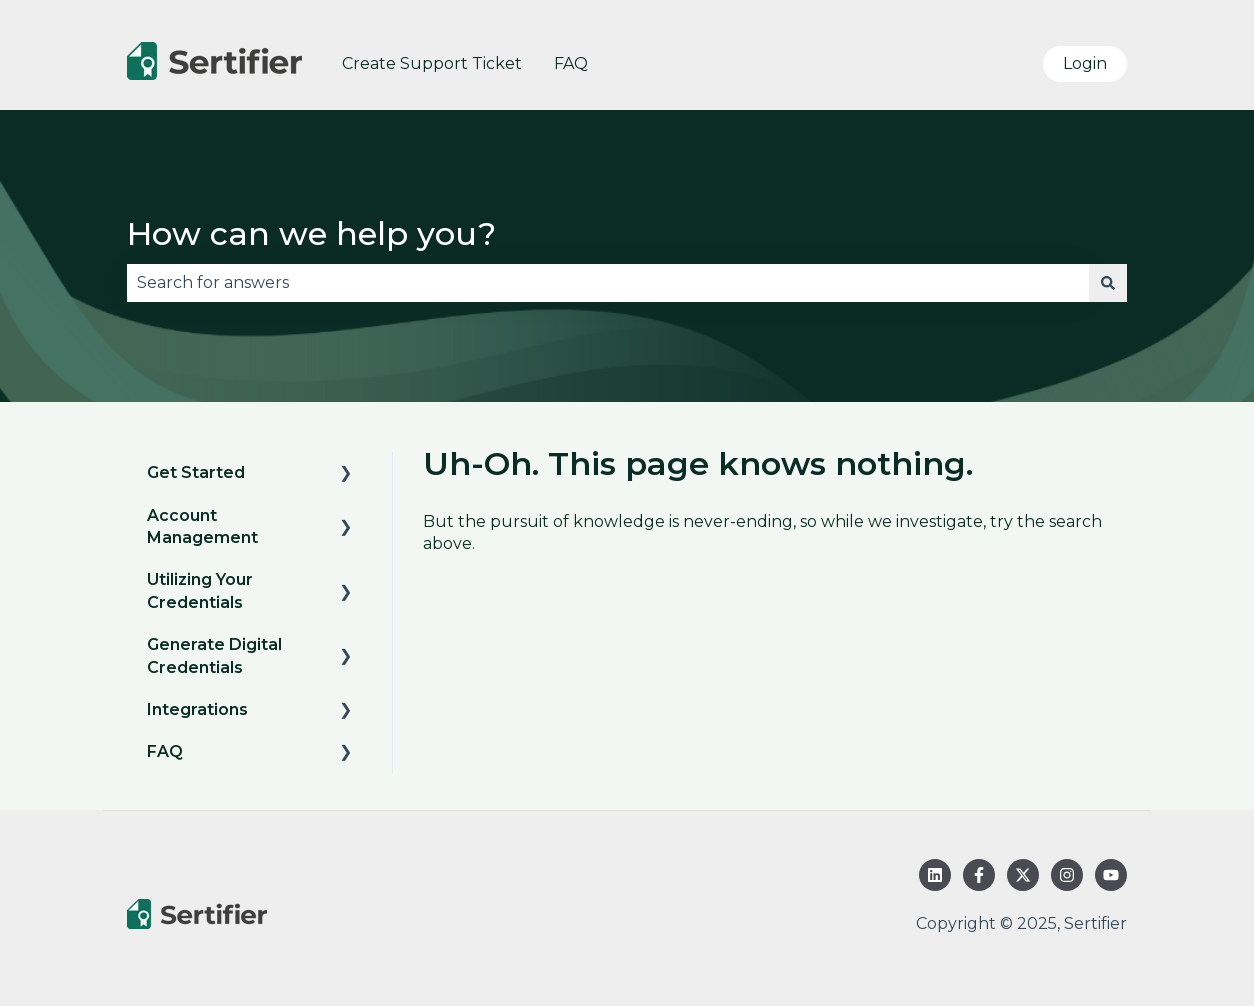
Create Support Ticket (432, 63)
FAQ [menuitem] (165, 751)
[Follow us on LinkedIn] (935, 875)
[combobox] (608, 283)
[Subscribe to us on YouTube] (1111, 875)
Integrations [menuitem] (197, 709)
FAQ (571, 63)
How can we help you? (311, 233)
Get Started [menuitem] (196, 472)
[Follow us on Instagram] (1067, 875)
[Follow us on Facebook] (979, 875)
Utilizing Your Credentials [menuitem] (200, 590)
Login (1085, 63)
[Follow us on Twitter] (1023, 875)
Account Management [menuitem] (202, 526)
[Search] (1108, 283)
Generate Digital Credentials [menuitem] (214, 655)
